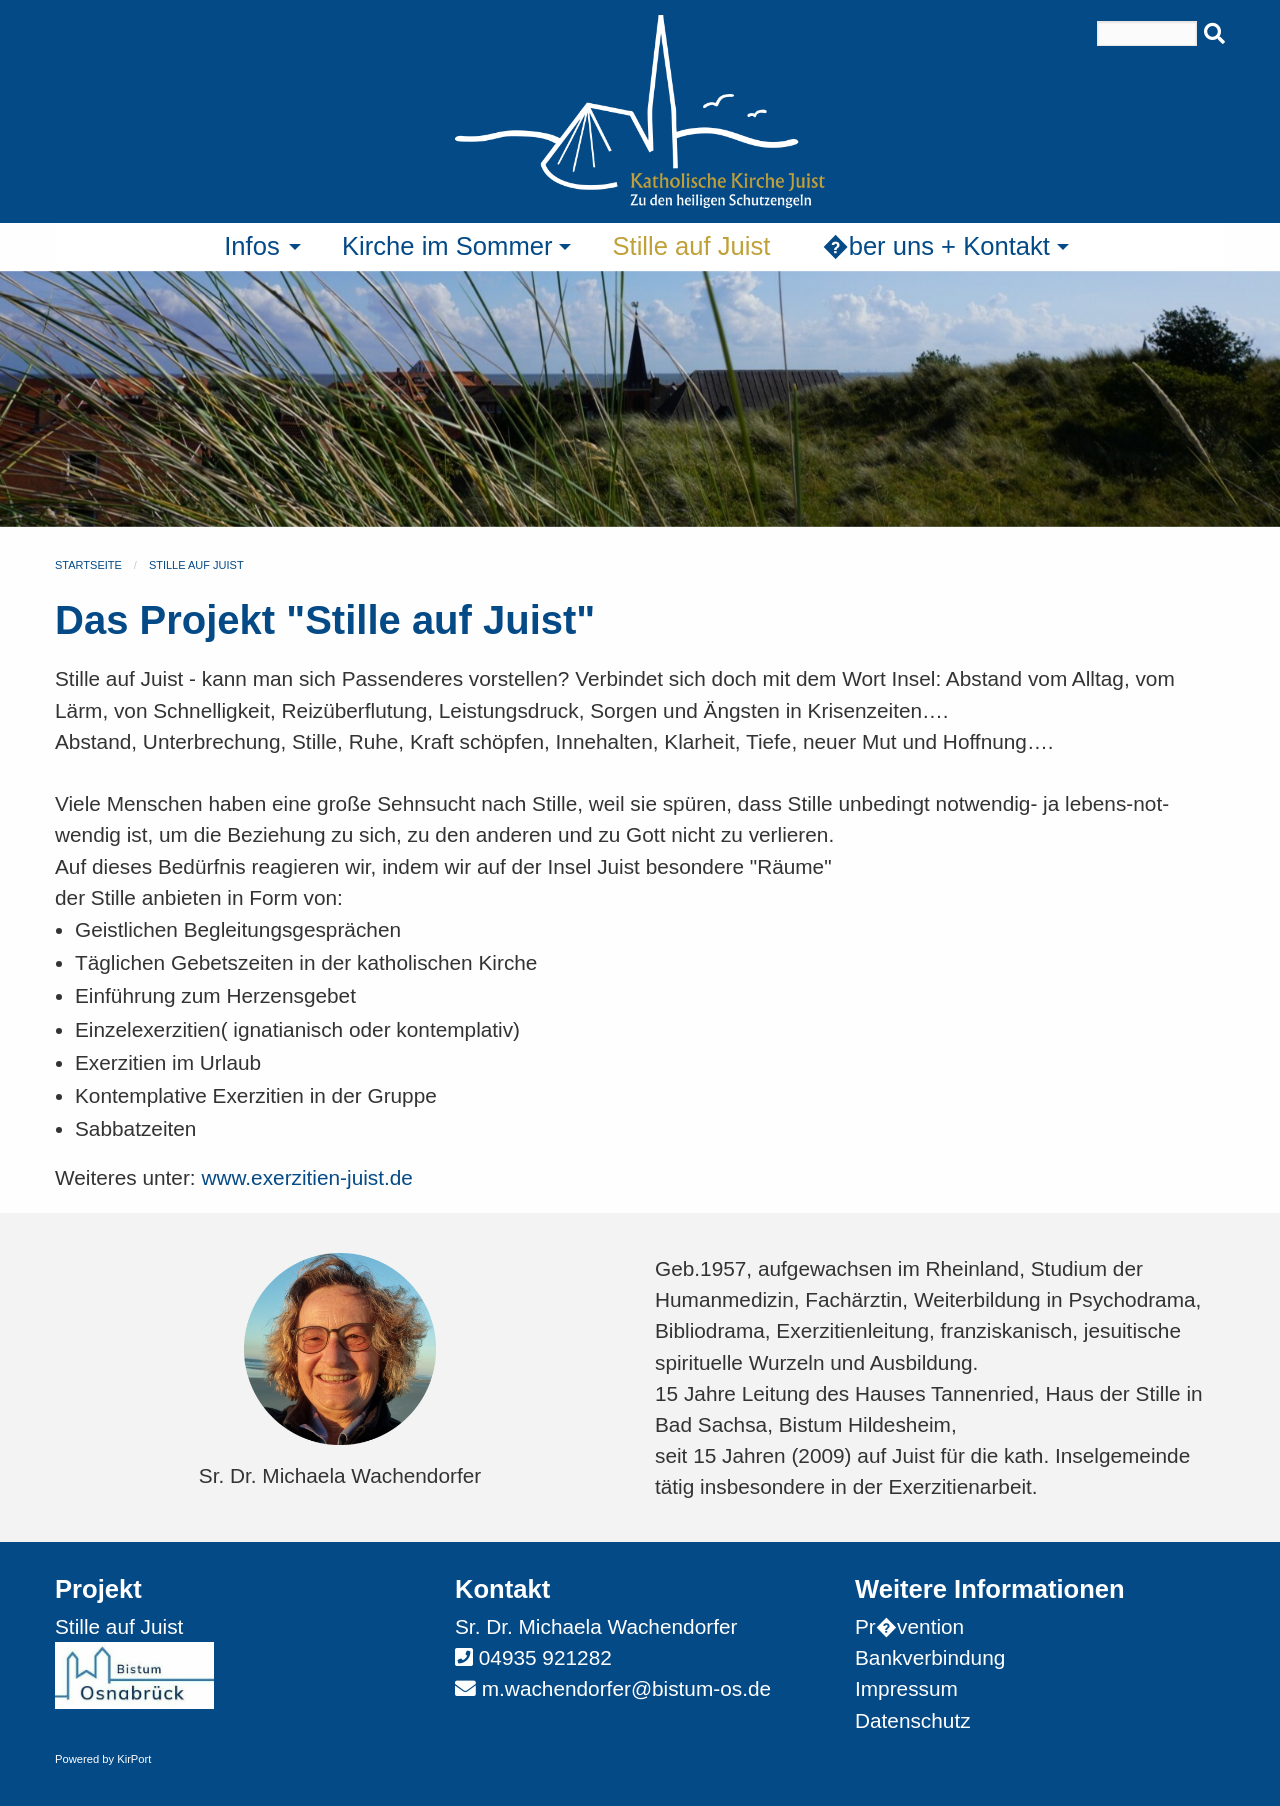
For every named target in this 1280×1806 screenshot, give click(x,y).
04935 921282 (545, 1657)
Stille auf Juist (196, 565)
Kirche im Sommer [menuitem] (447, 246)
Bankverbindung (930, 1657)
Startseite (88, 565)
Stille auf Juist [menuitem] (691, 246)
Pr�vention (909, 1626)
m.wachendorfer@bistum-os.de (626, 1688)
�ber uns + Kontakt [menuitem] (936, 246)
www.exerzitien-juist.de (307, 1177)
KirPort (134, 1759)
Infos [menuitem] (252, 246)
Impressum (906, 1688)
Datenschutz (913, 1720)
